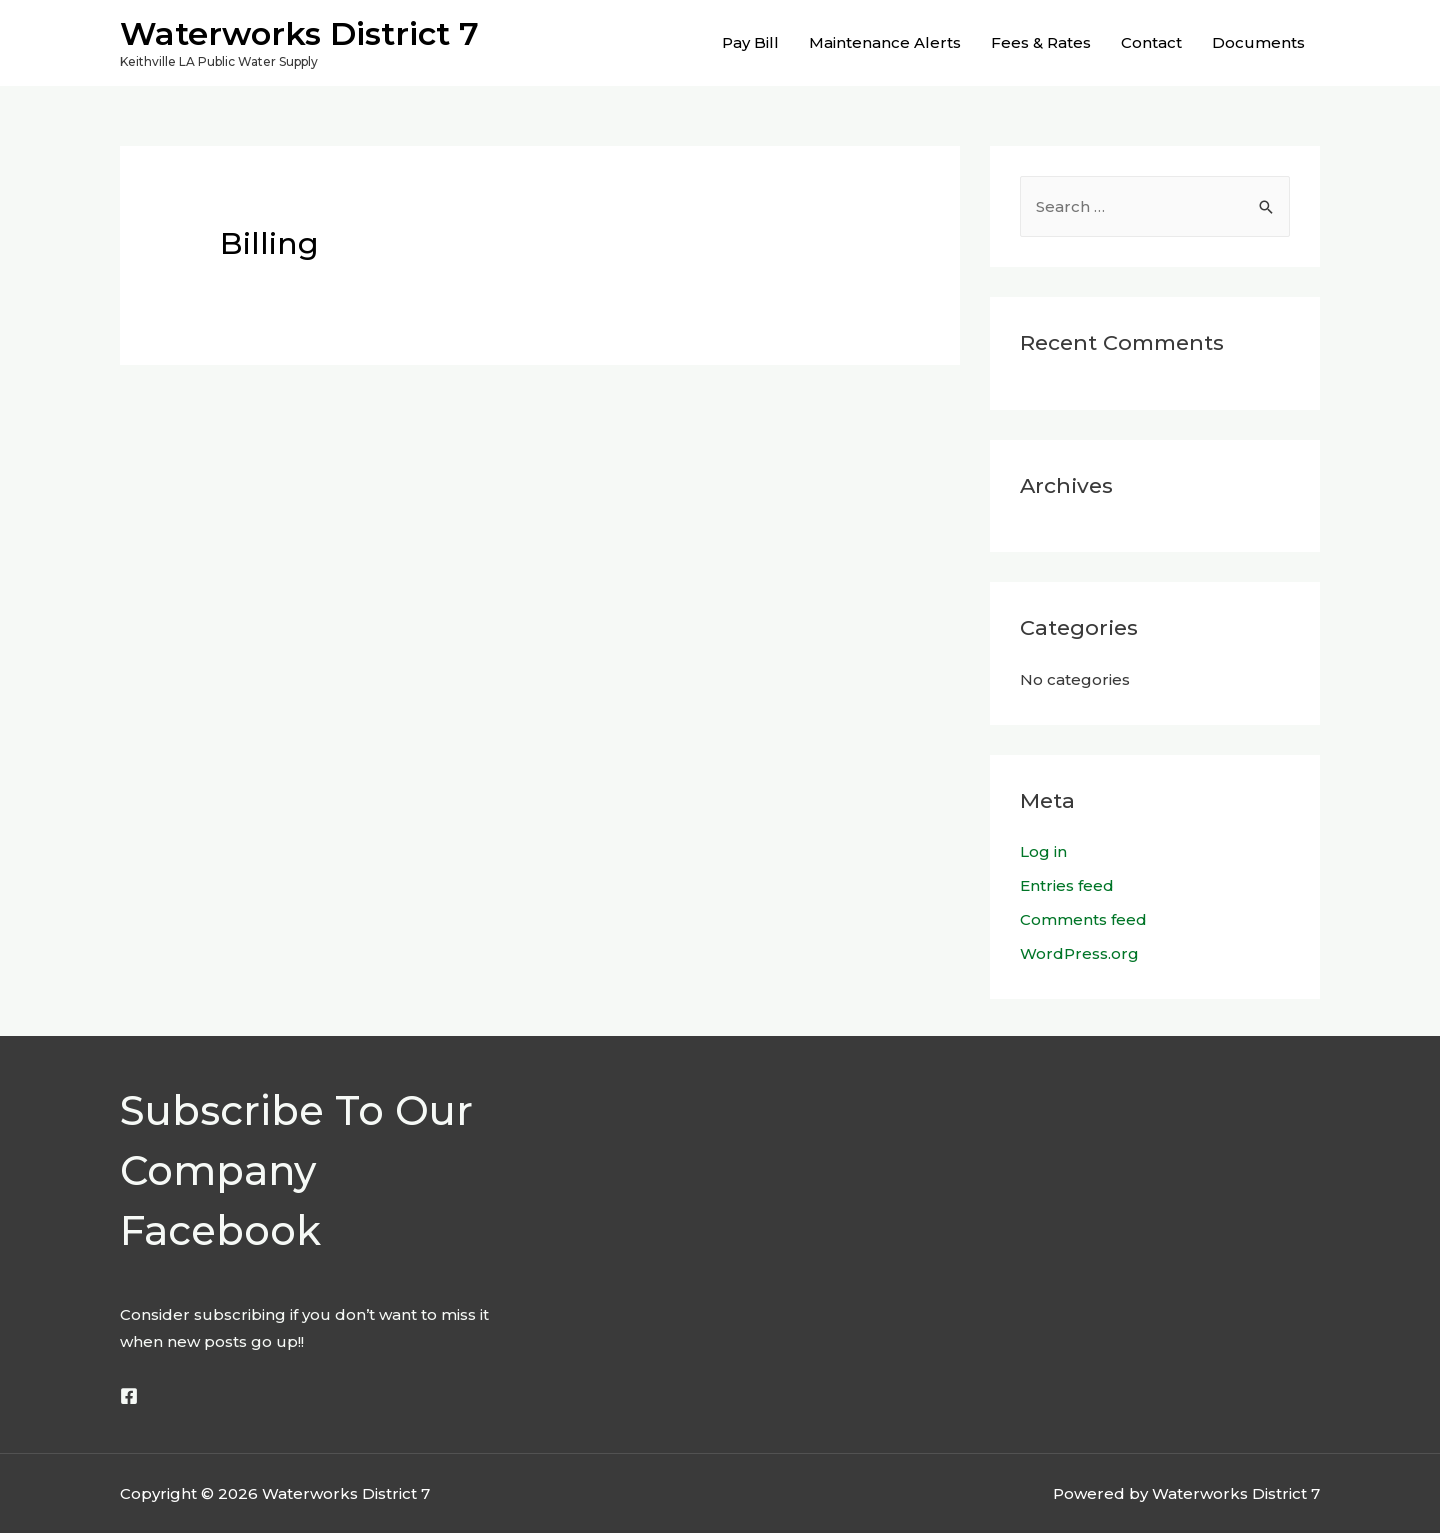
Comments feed (1083, 919)
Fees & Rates (1041, 42)
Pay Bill (750, 42)
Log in (1043, 851)
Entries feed (1067, 885)
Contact (1151, 42)
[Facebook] (129, 1396)
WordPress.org (1079, 953)
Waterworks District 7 (299, 33)
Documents (1258, 42)
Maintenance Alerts (885, 42)
